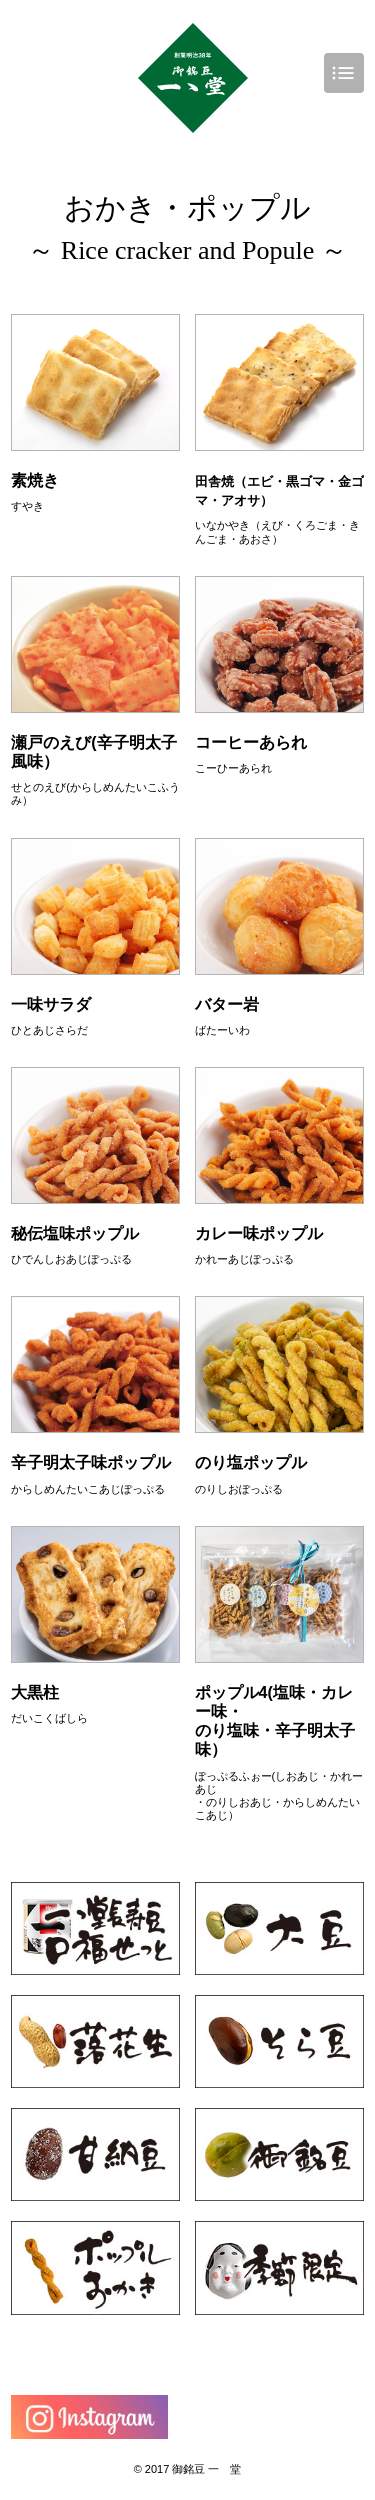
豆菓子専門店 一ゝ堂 (193, 78)
